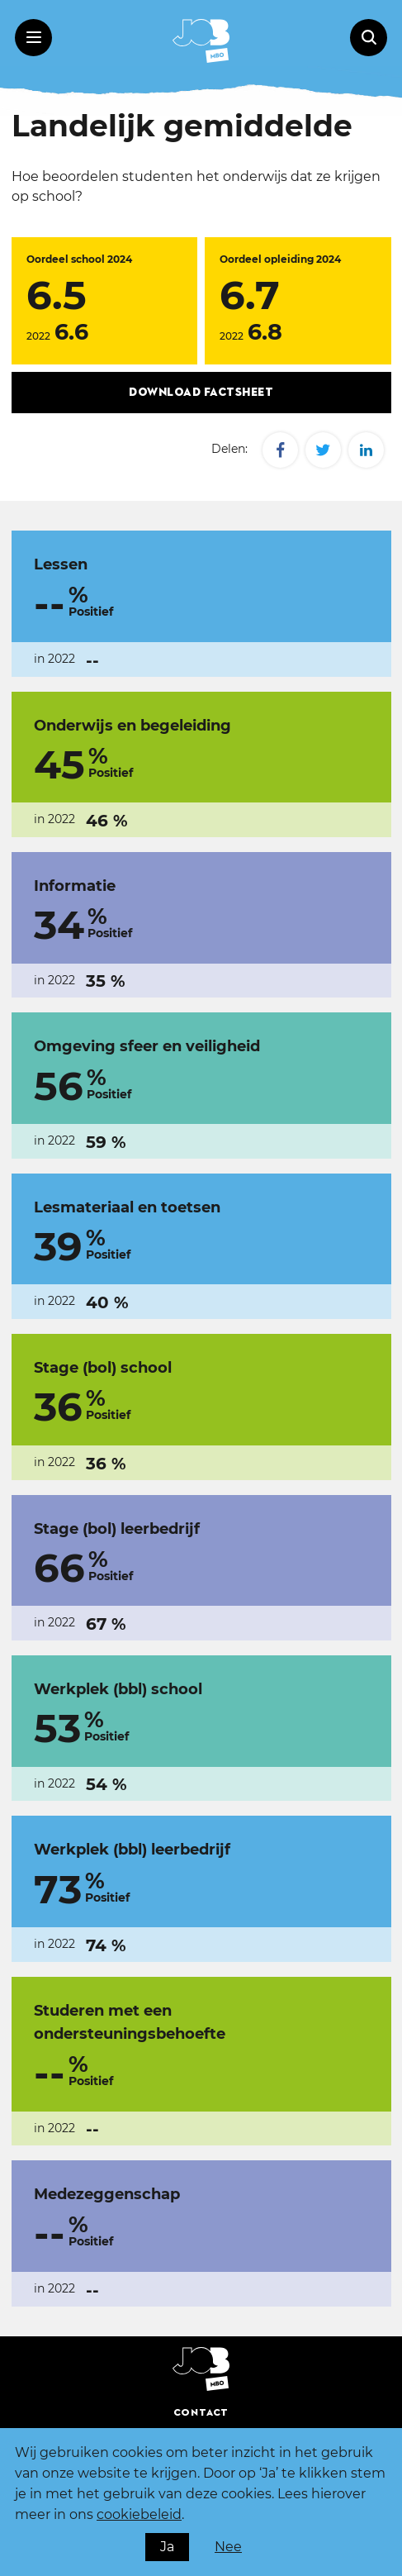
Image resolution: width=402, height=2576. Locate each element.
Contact (201, 2413)
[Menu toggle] (33, 37)
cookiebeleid (139, 2514)
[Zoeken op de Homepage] (368, 37)
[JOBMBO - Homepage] (201, 41)
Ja (167, 2547)
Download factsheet (201, 392)
